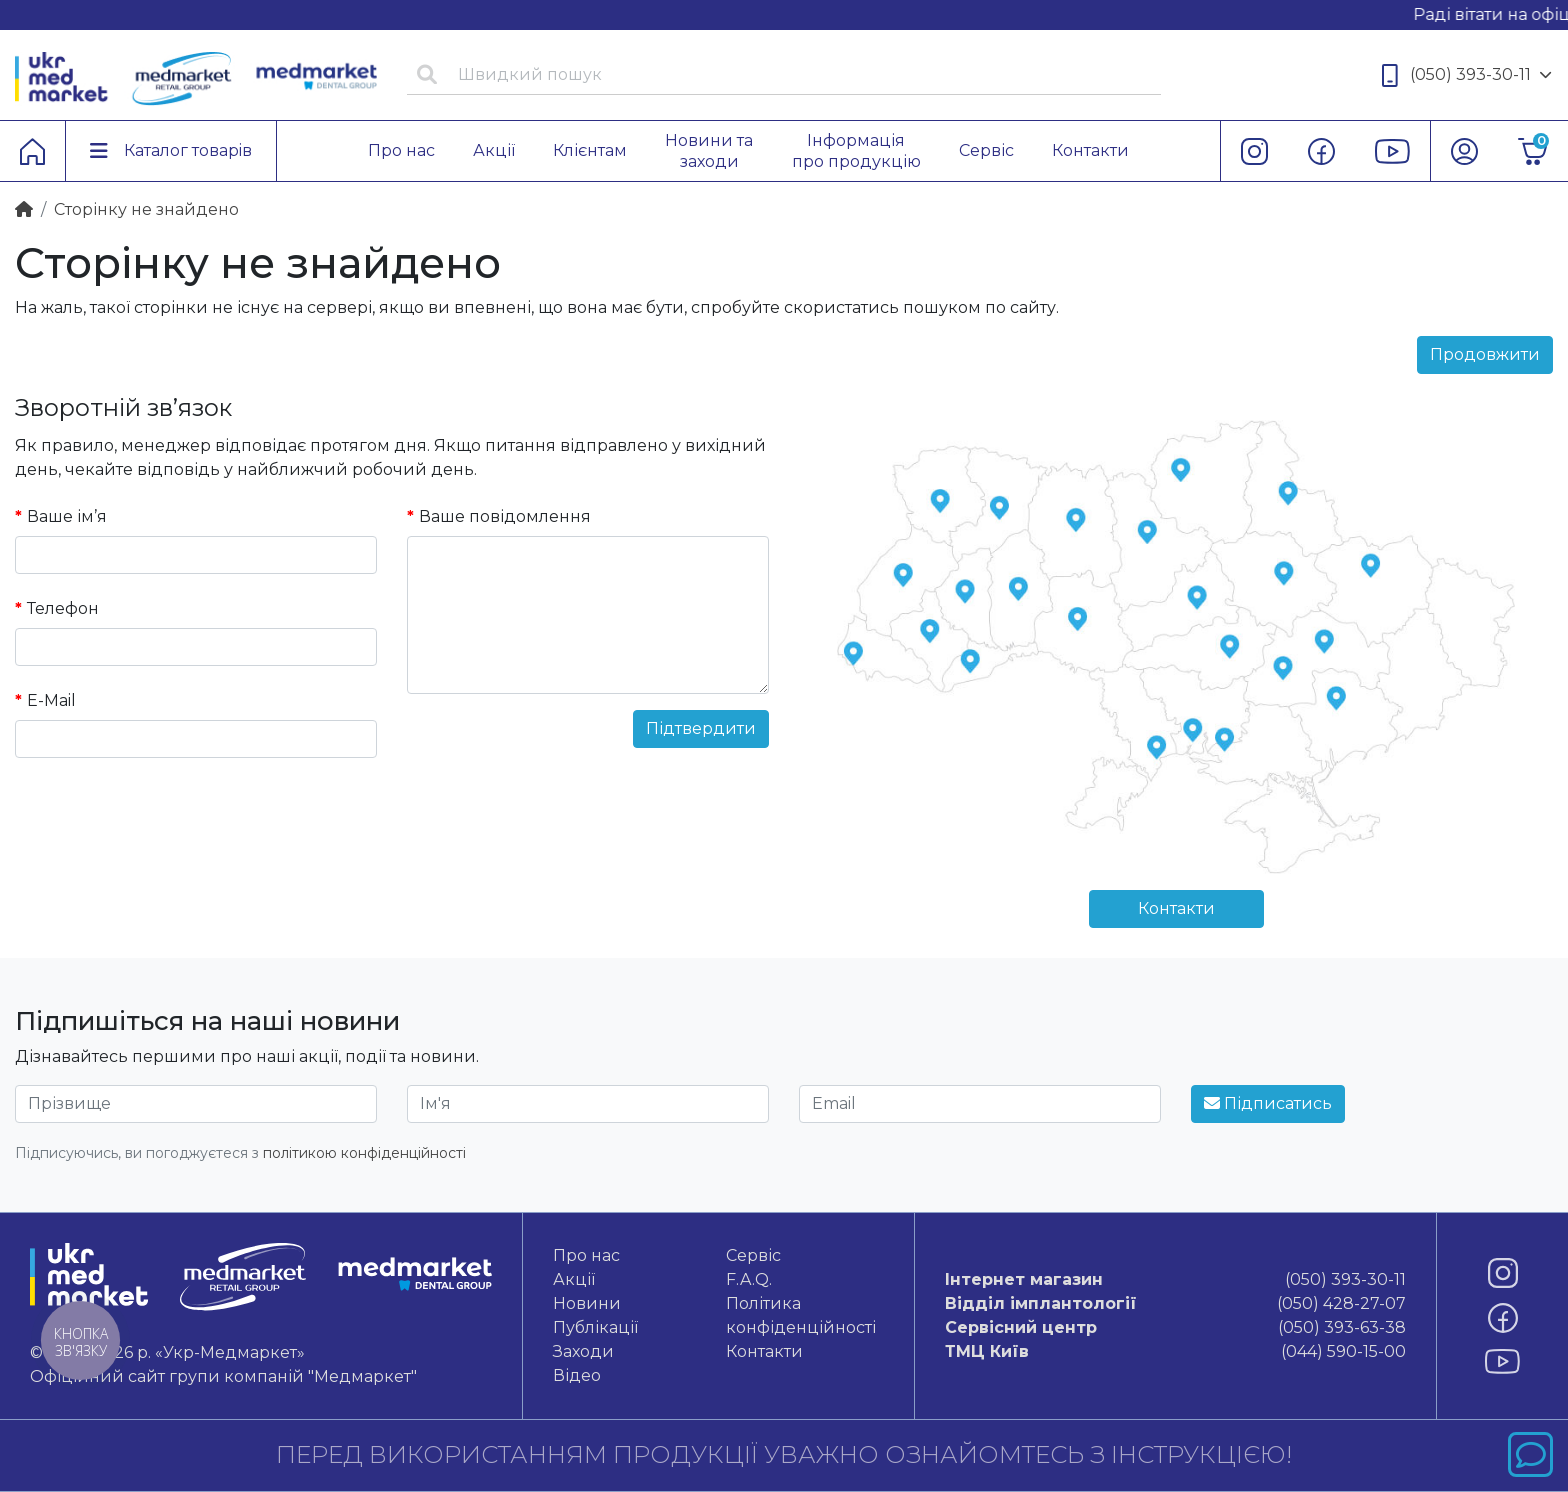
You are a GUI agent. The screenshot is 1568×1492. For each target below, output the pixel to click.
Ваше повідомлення (505, 516)
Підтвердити (701, 728)
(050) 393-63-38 (1176, 1328)
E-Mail (51, 700)
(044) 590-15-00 (1176, 1352)
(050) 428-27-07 (1176, 1304)
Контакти (1176, 908)
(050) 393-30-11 (1467, 75)
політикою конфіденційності (364, 1153)
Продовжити (1485, 354)
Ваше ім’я (67, 516)
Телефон (63, 608)
